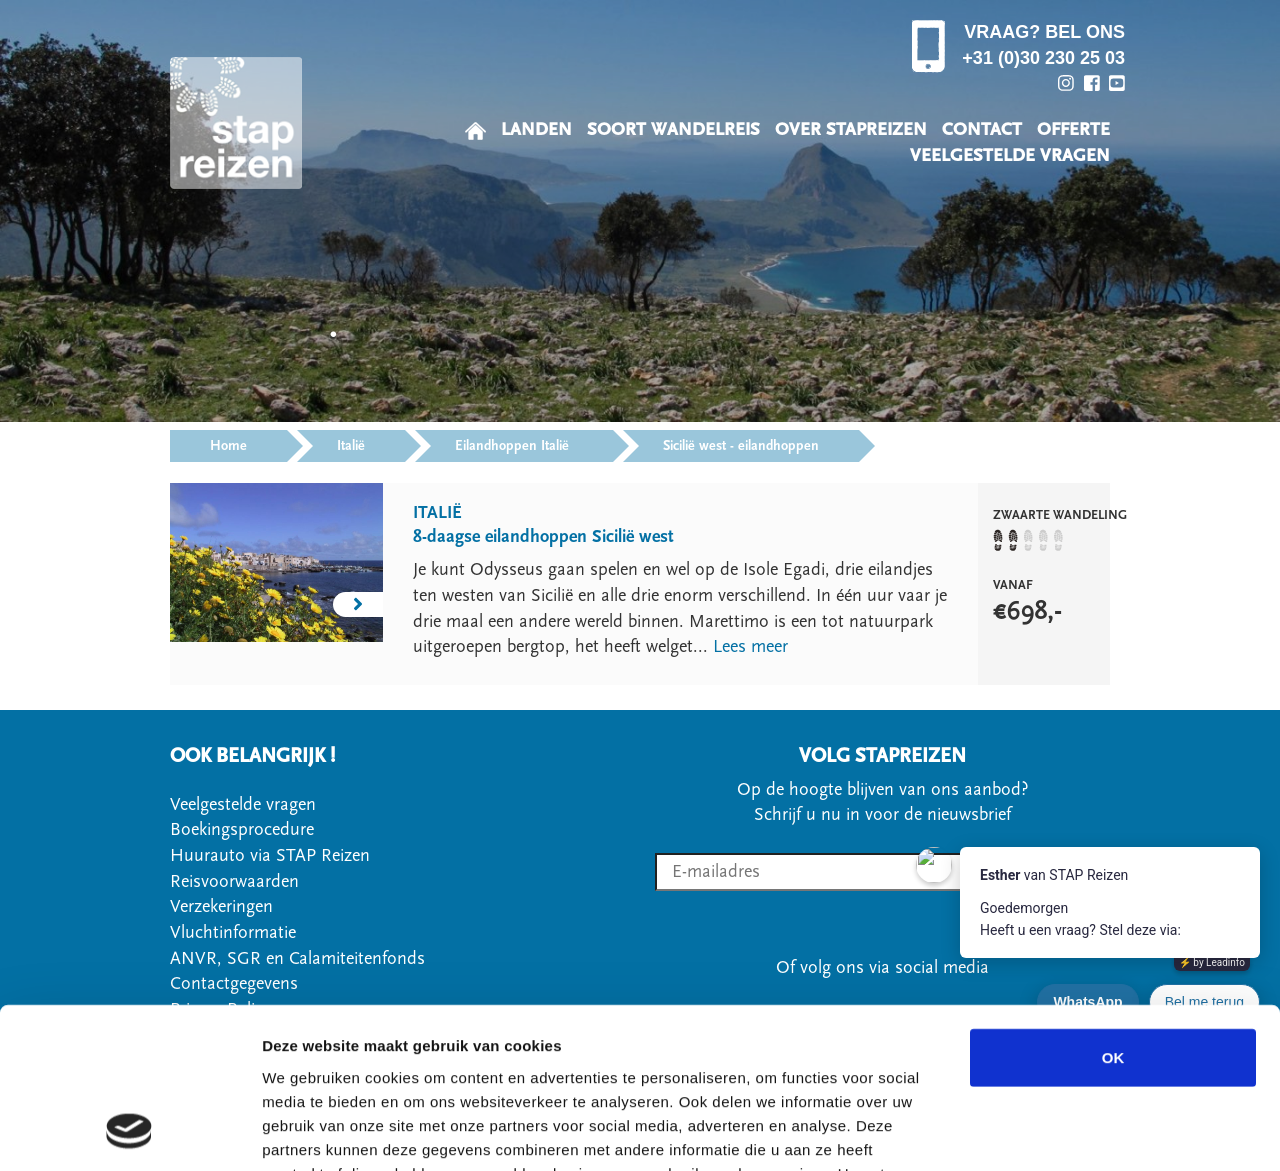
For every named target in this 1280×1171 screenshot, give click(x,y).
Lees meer (750, 646)
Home (228, 446)
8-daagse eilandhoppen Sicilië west (543, 536)
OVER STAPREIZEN (851, 129)
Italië (351, 446)
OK (1113, 910)
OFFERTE (1073, 129)
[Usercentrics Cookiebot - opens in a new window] (129, 1132)
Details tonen (1080, 1131)
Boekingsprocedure (242, 829)
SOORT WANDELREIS (673, 129)
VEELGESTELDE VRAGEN (1010, 155)
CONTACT (982, 129)
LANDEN (536, 129)
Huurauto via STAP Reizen (270, 855)
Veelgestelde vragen (243, 804)
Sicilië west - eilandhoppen (741, 446)
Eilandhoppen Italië (514, 446)
